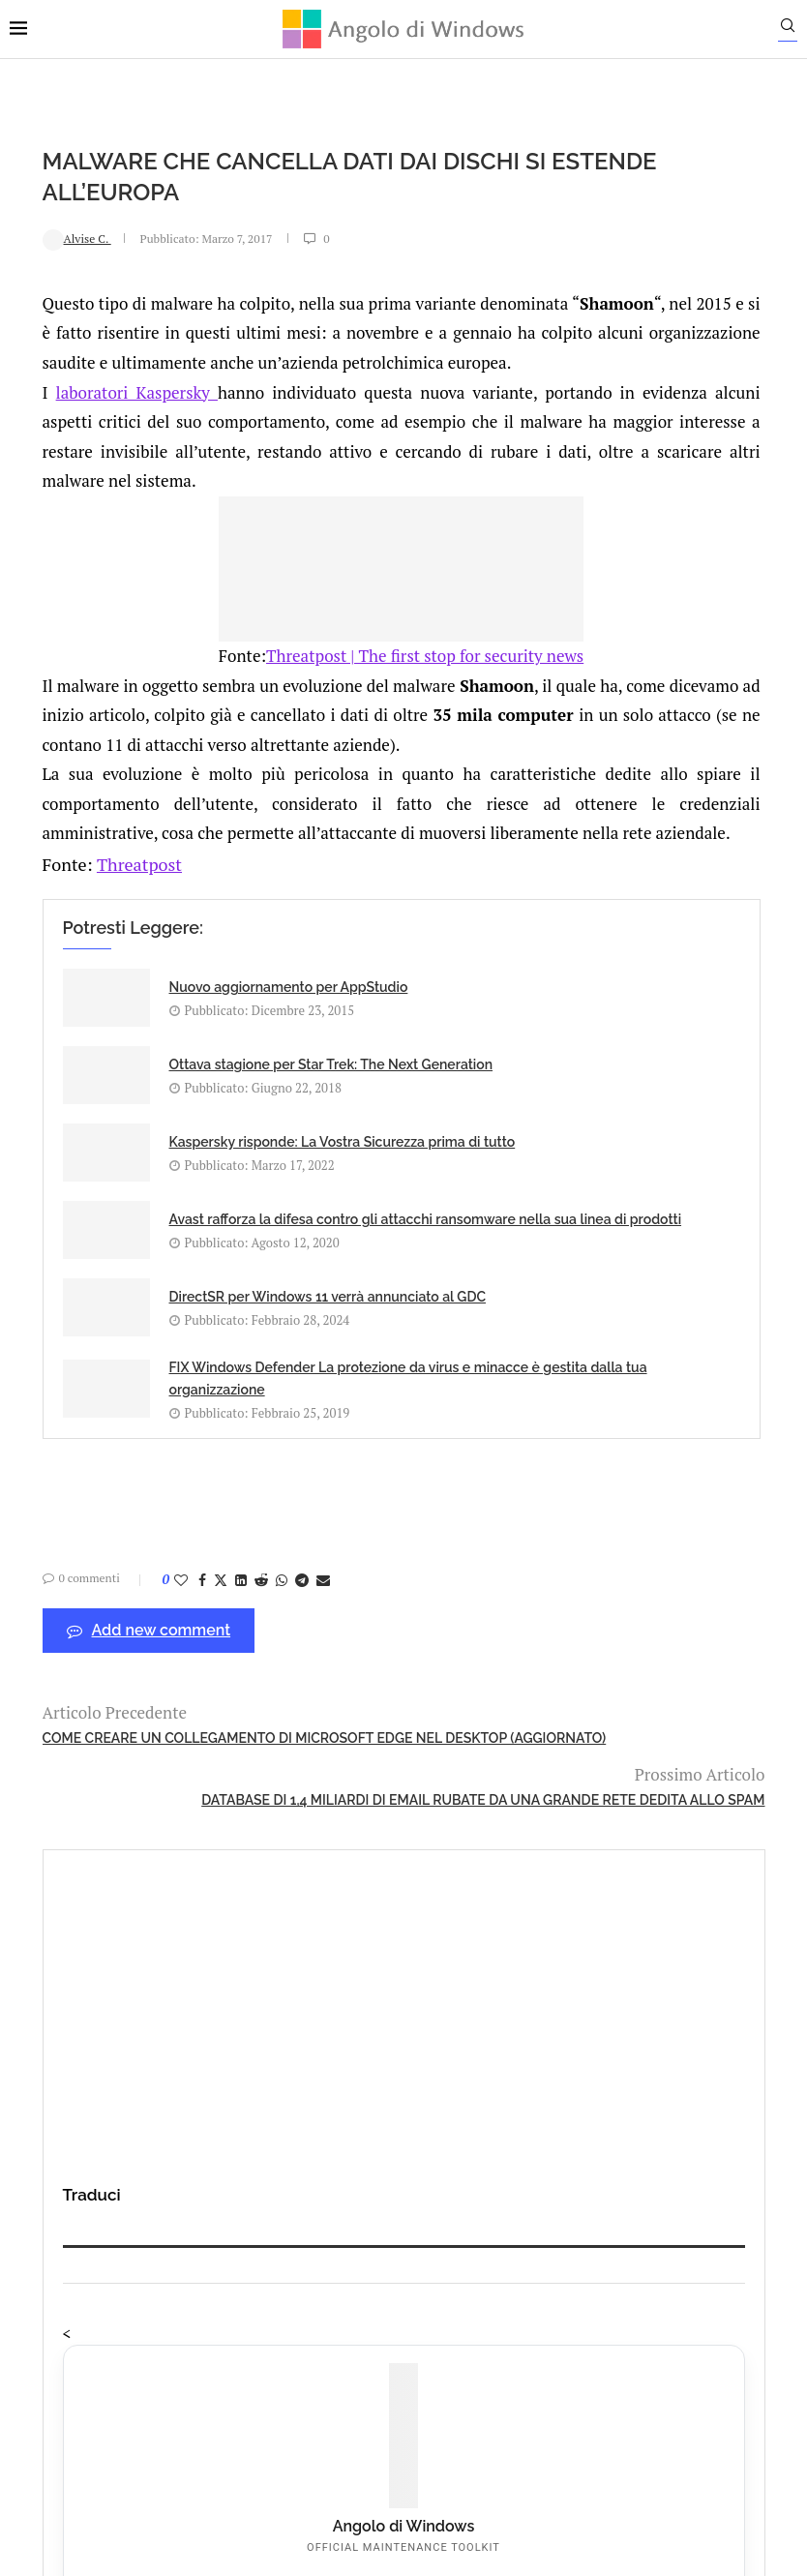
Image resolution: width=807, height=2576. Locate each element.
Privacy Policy (352, 2340)
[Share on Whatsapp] (248, 1704)
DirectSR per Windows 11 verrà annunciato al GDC (195, 1410)
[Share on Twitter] (187, 1704)
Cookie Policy (456, 2340)
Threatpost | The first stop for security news (300, 714)
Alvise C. (44, 237)
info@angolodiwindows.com (439, 2241)
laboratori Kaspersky (115, 420)
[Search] (797, 30)
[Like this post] (148, 1704)
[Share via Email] (290, 1704)
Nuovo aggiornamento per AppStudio (198, 1118)
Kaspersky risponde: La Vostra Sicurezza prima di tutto (200, 1242)
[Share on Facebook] (169, 1704)
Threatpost (101, 980)
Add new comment (116, 1756)
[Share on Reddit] (228, 1704)
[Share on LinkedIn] (208, 1704)
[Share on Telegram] (269, 1704)
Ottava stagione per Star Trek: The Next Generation (456, 1118)
